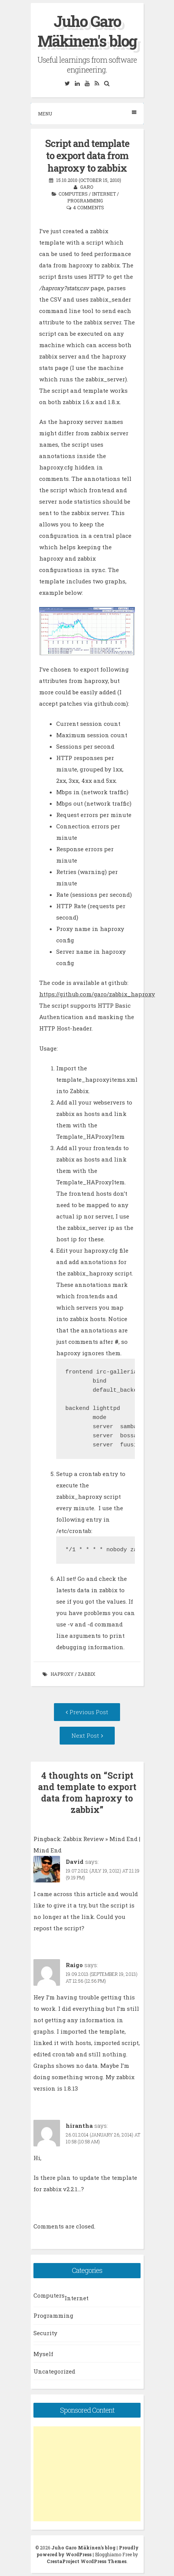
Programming (85, 201)
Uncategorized (54, 2371)
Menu (87, 113)
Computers (73, 194)
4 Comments (88, 207)
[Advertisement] (87, 2473)
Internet (104, 194)
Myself (43, 2354)
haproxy (62, 1674)
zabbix (86, 1674)
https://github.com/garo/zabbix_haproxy (97, 994)
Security (45, 2333)
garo (86, 187)
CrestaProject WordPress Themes (87, 2561)
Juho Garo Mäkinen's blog (87, 31)
